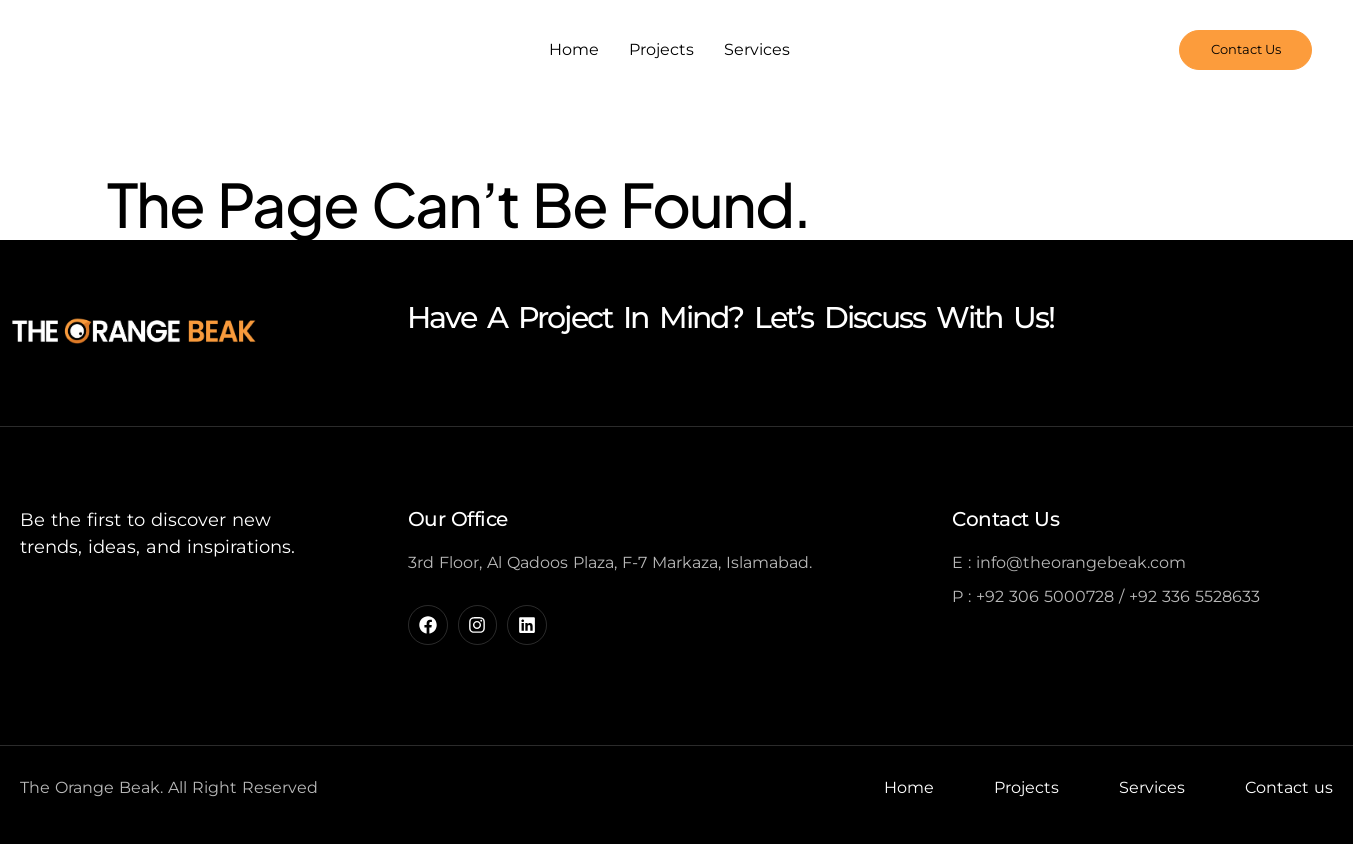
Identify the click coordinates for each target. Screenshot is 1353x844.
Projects (661, 49)
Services (757, 49)
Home (574, 49)
